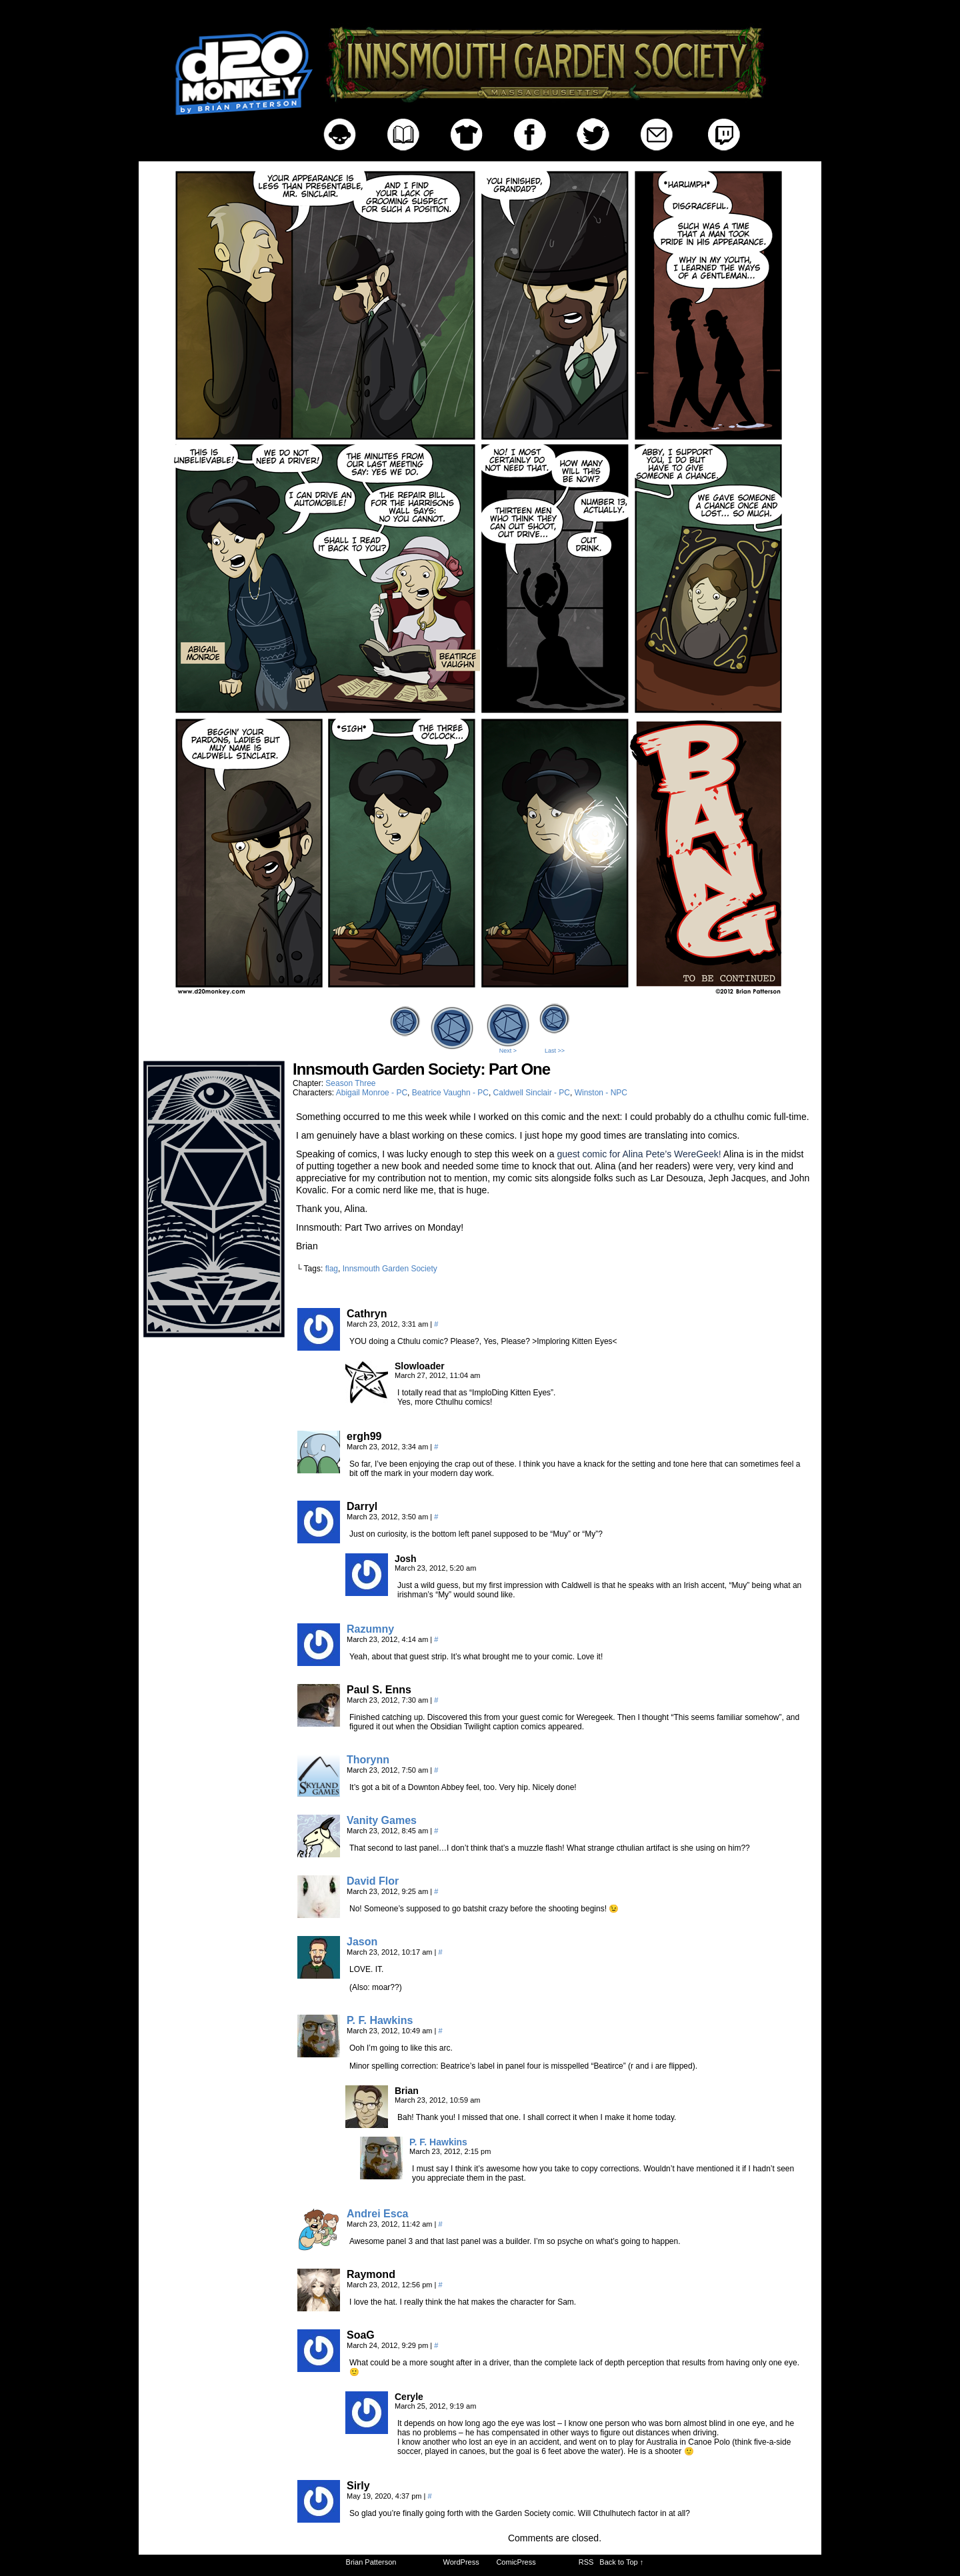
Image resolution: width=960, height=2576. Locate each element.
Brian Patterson (371, 2562)
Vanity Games (382, 1820)
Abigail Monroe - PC (371, 1092)
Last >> (555, 1050)
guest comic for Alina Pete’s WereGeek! (639, 1154)
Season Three (350, 1083)
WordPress (461, 2562)
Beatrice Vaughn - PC (450, 1092)
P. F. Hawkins (380, 2020)
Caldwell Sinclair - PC (531, 1092)
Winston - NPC (601, 1092)
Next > (508, 1050)
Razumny (370, 1629)
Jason (362, 1941)
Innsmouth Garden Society (390, 1268)
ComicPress (515, 2562)
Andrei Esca (377, 2213)
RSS (586, 2562)
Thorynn (368, 1759)
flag (331, 1268)
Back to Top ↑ (621, 2562)
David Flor (373, 1881)
